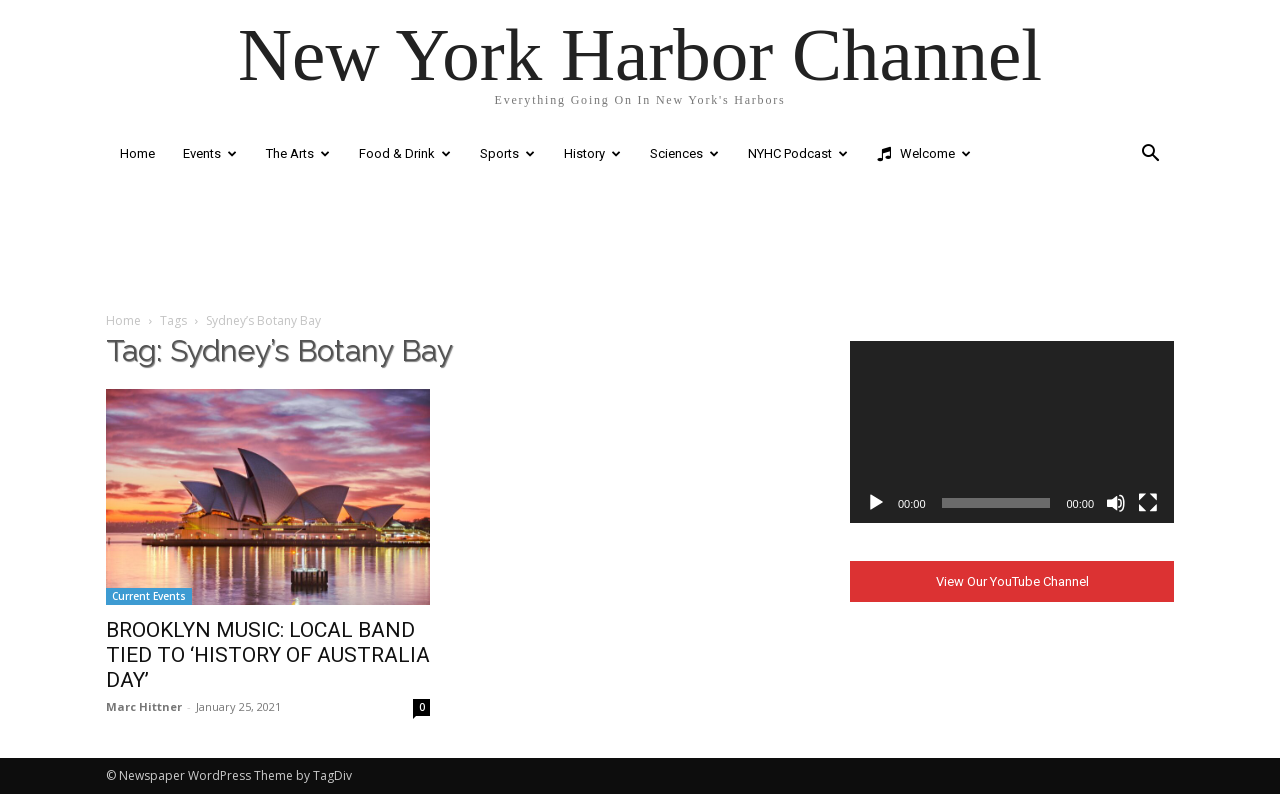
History (592, 153)
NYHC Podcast (798, 153)
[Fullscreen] (1148, 503)
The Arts (298, 153)
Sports (507, 153)
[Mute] (1116, 503)
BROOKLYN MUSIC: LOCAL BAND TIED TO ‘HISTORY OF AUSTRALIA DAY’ (268, 655)
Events (210, 153)
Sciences (684, 153)
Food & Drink (405, 153)
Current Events (149, 596)
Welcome (924, 154)
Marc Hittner (144, 706)
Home (137, 153)
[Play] (876, 503)
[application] (1012, 432)
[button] (1150, 155)
